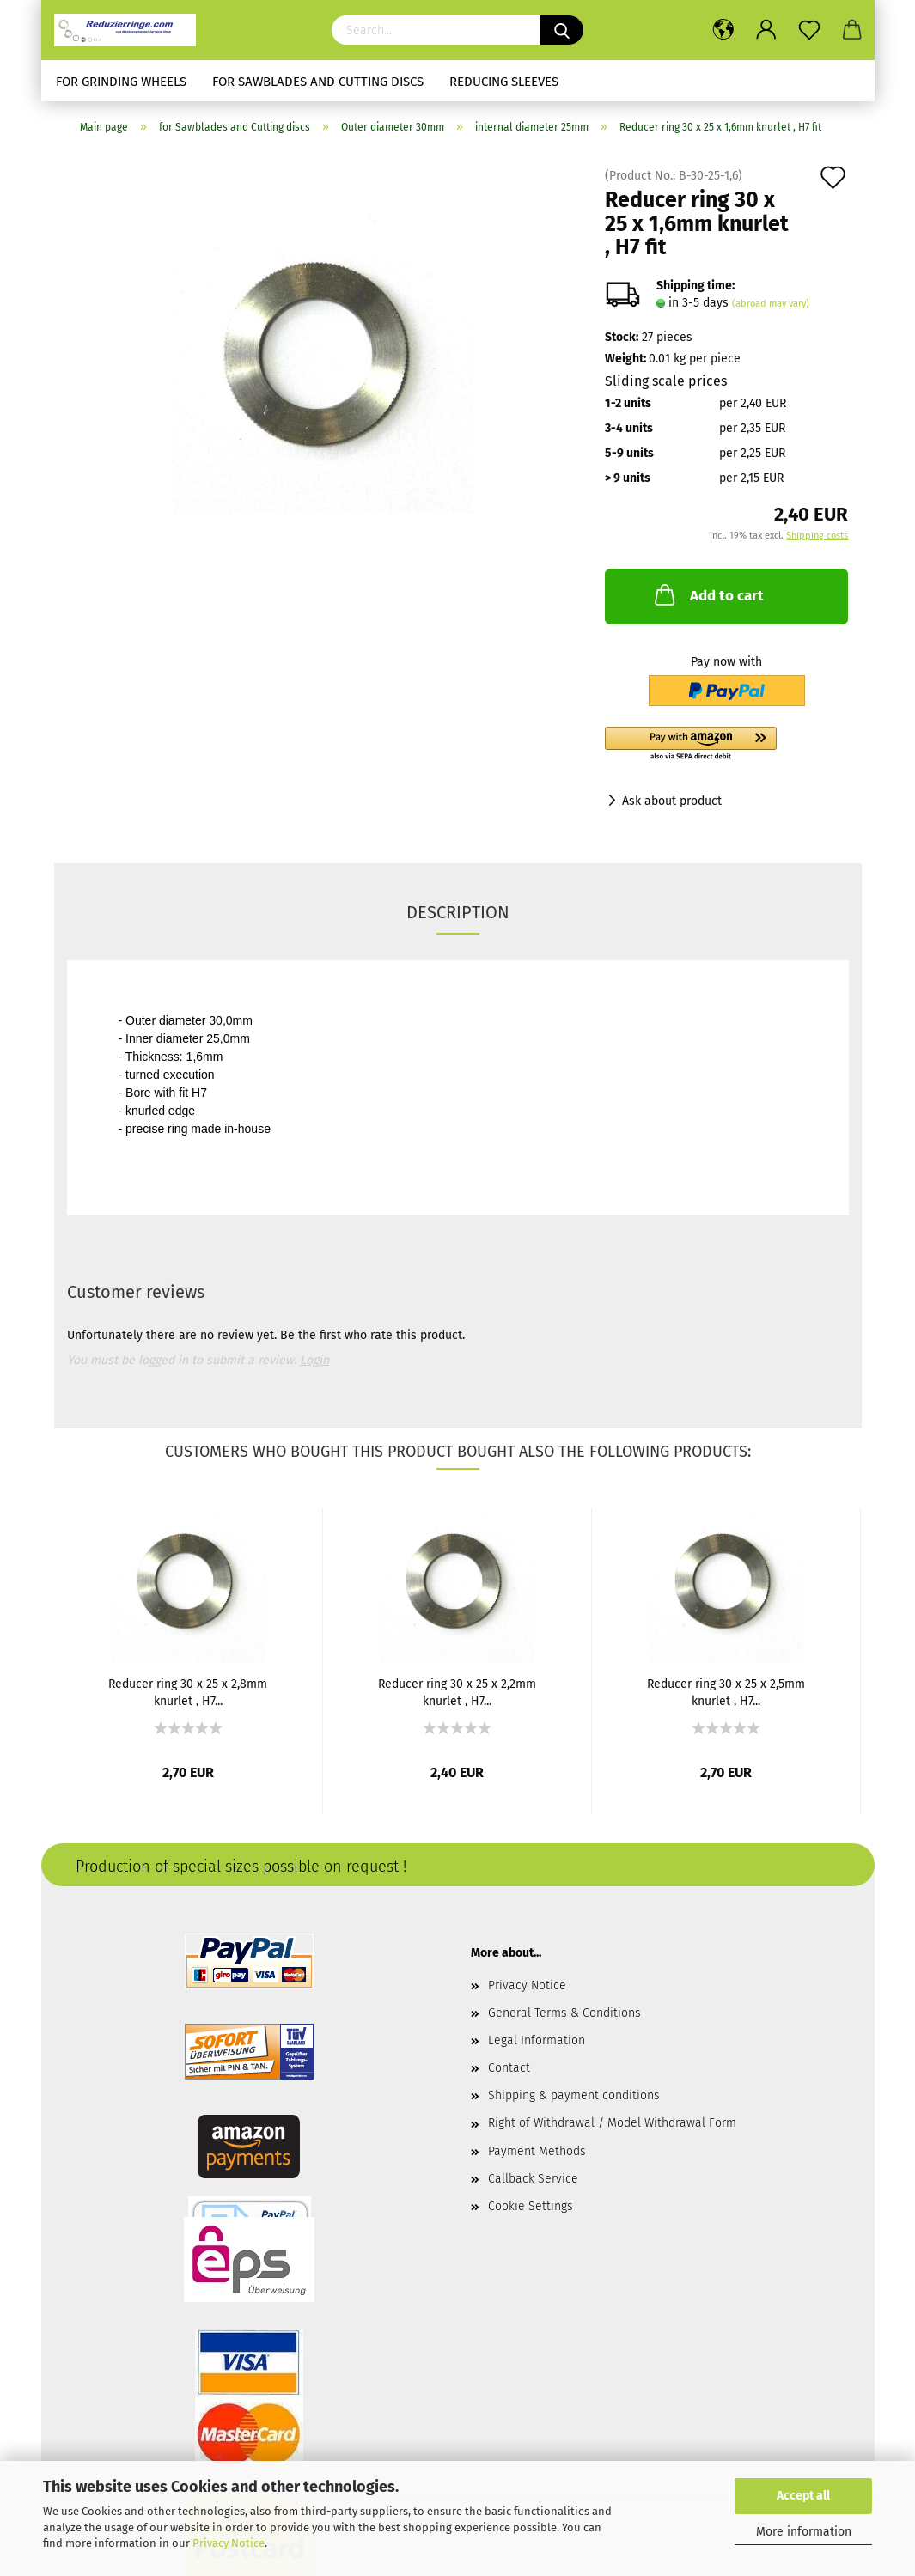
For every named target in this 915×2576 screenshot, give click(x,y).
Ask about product (672, 801)
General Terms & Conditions (564, 2013)
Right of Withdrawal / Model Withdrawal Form (612, 2123)
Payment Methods (537, 2151)
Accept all (803, 2495)
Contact (509, 2068)
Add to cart (707, 594)
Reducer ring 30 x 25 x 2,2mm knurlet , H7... (457, 1691)
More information (803, 2531)
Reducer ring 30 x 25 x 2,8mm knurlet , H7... (187, 1691)
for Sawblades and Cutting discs (318, 81)
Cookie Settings (530, 2206)
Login (314, 1360)
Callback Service (533, 2178)
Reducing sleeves (503, 81)
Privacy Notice (228, 2542)
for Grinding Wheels (121, 81)
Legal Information (536, 2040)
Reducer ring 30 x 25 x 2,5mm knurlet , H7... (726, 1691)
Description (457, 912)
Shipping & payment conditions (574, 2095)
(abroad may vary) (770, 303)
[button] (726, 745)
